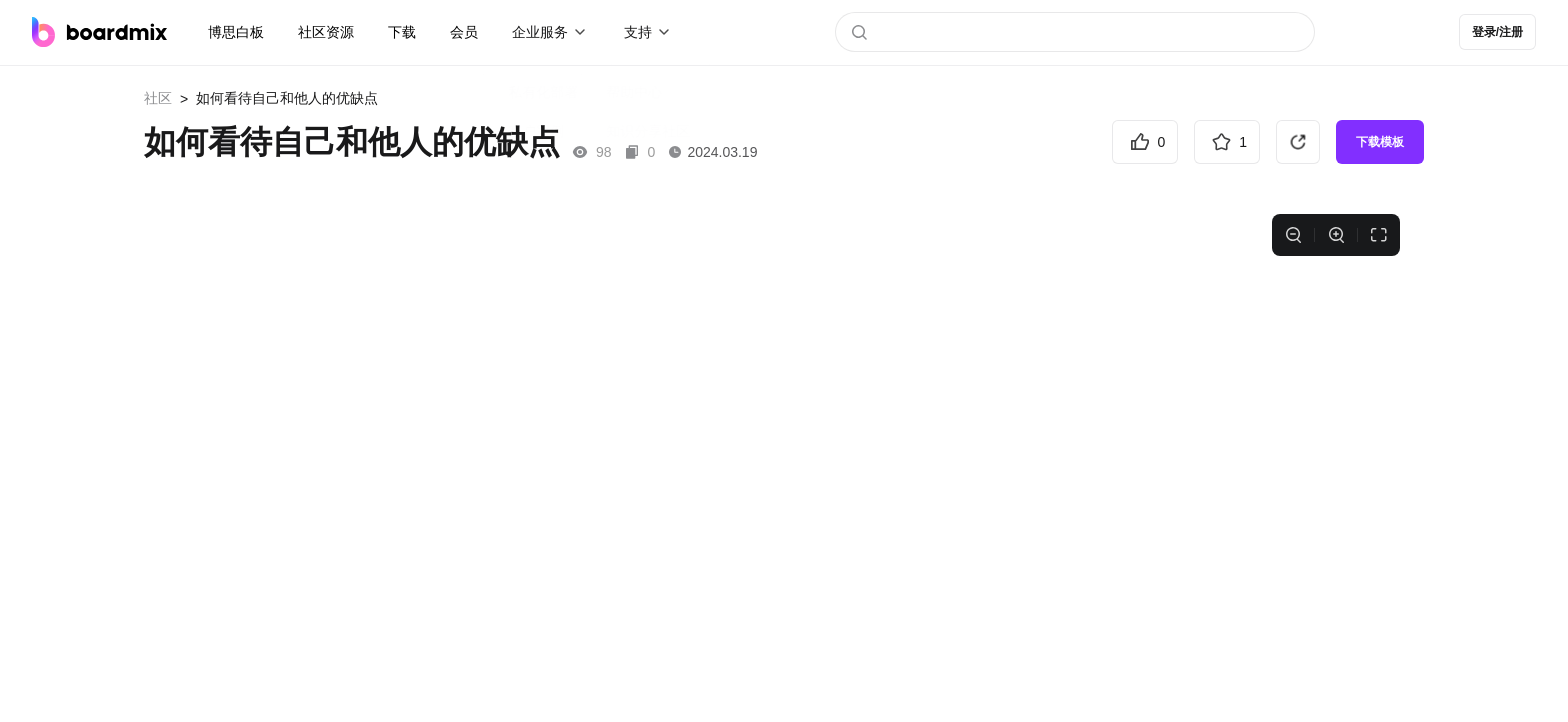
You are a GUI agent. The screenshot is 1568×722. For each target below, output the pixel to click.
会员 (464, 32)
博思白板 (236, 32)
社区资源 (326, 32)
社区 (158, 98)
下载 (402, 32)
